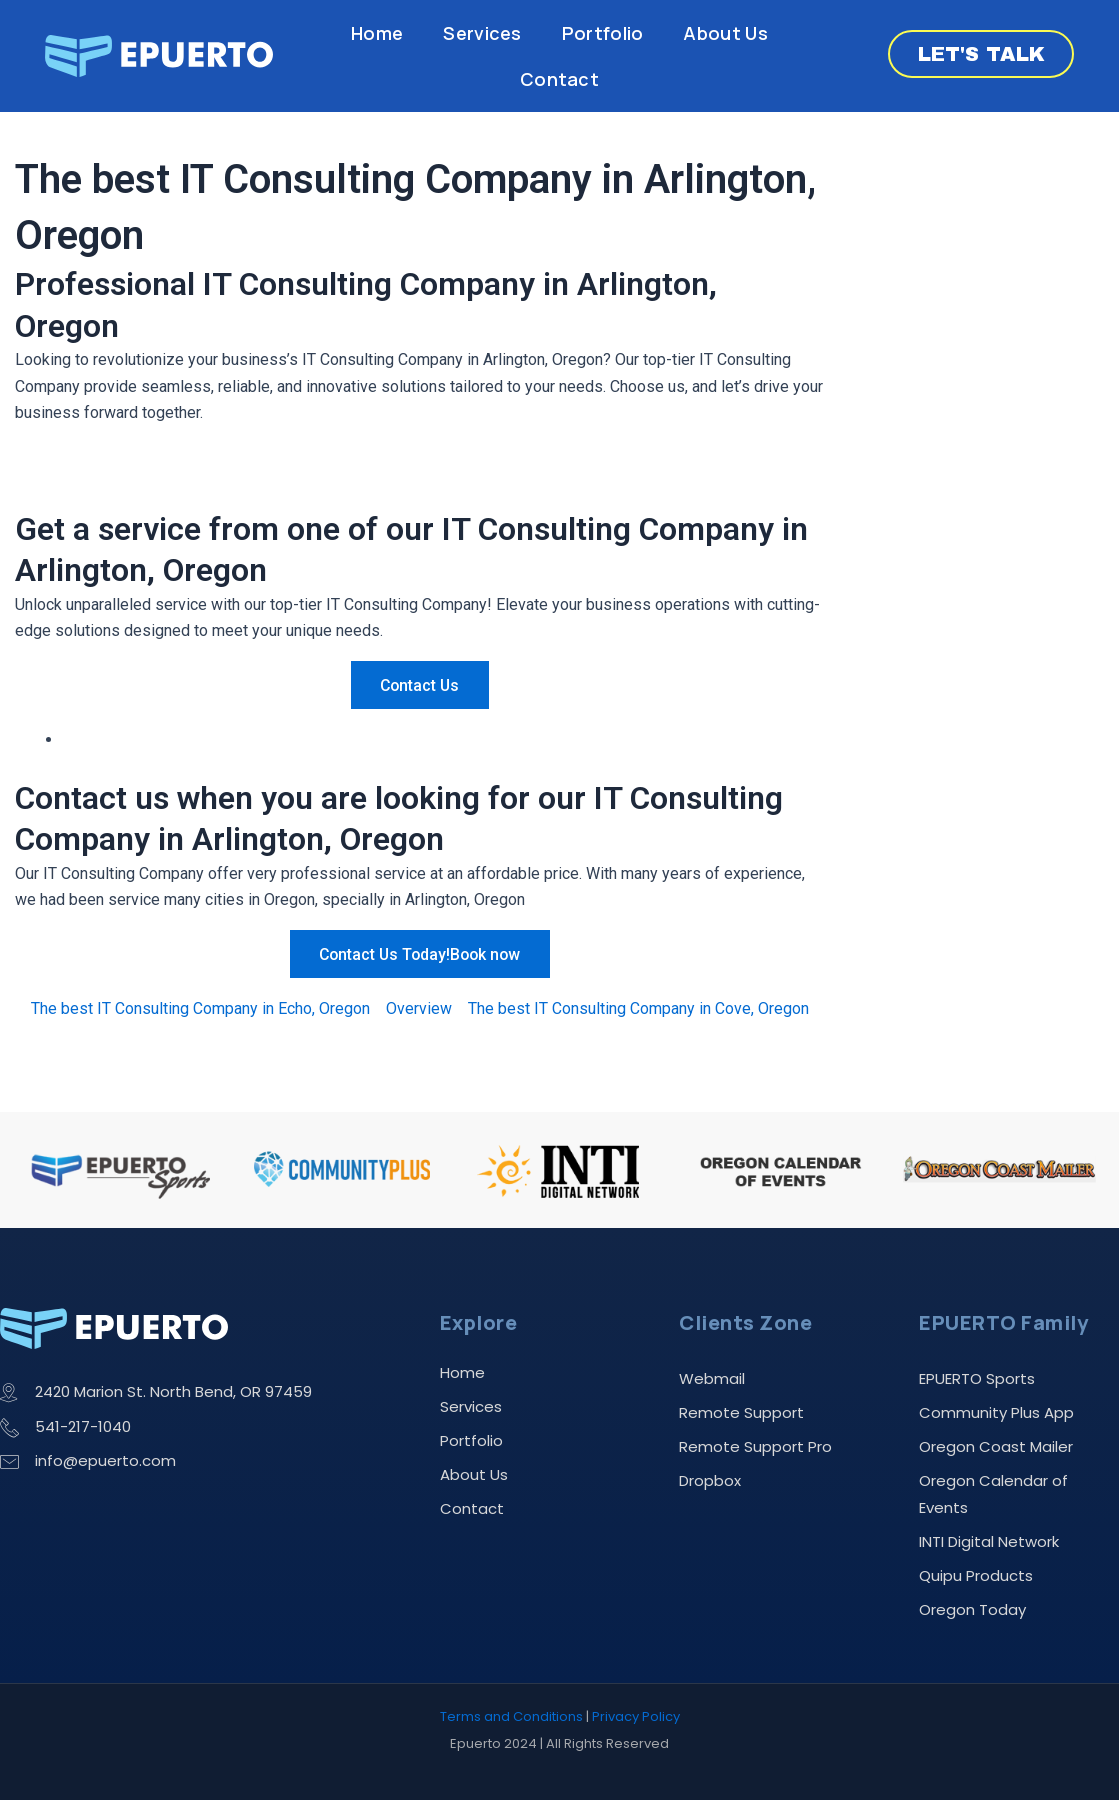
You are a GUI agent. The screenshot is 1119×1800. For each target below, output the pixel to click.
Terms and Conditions (511, 1716)
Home (377, 33)
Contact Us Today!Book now (420, 953)
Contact (559, 79)
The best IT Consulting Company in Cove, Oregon (638, 1008)
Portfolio (603, 33)
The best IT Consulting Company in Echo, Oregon (200, 1008)
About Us (725, 33)
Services (482, 33)
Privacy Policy (636, 1716)
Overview (419, 1008)
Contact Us (420, 685)
